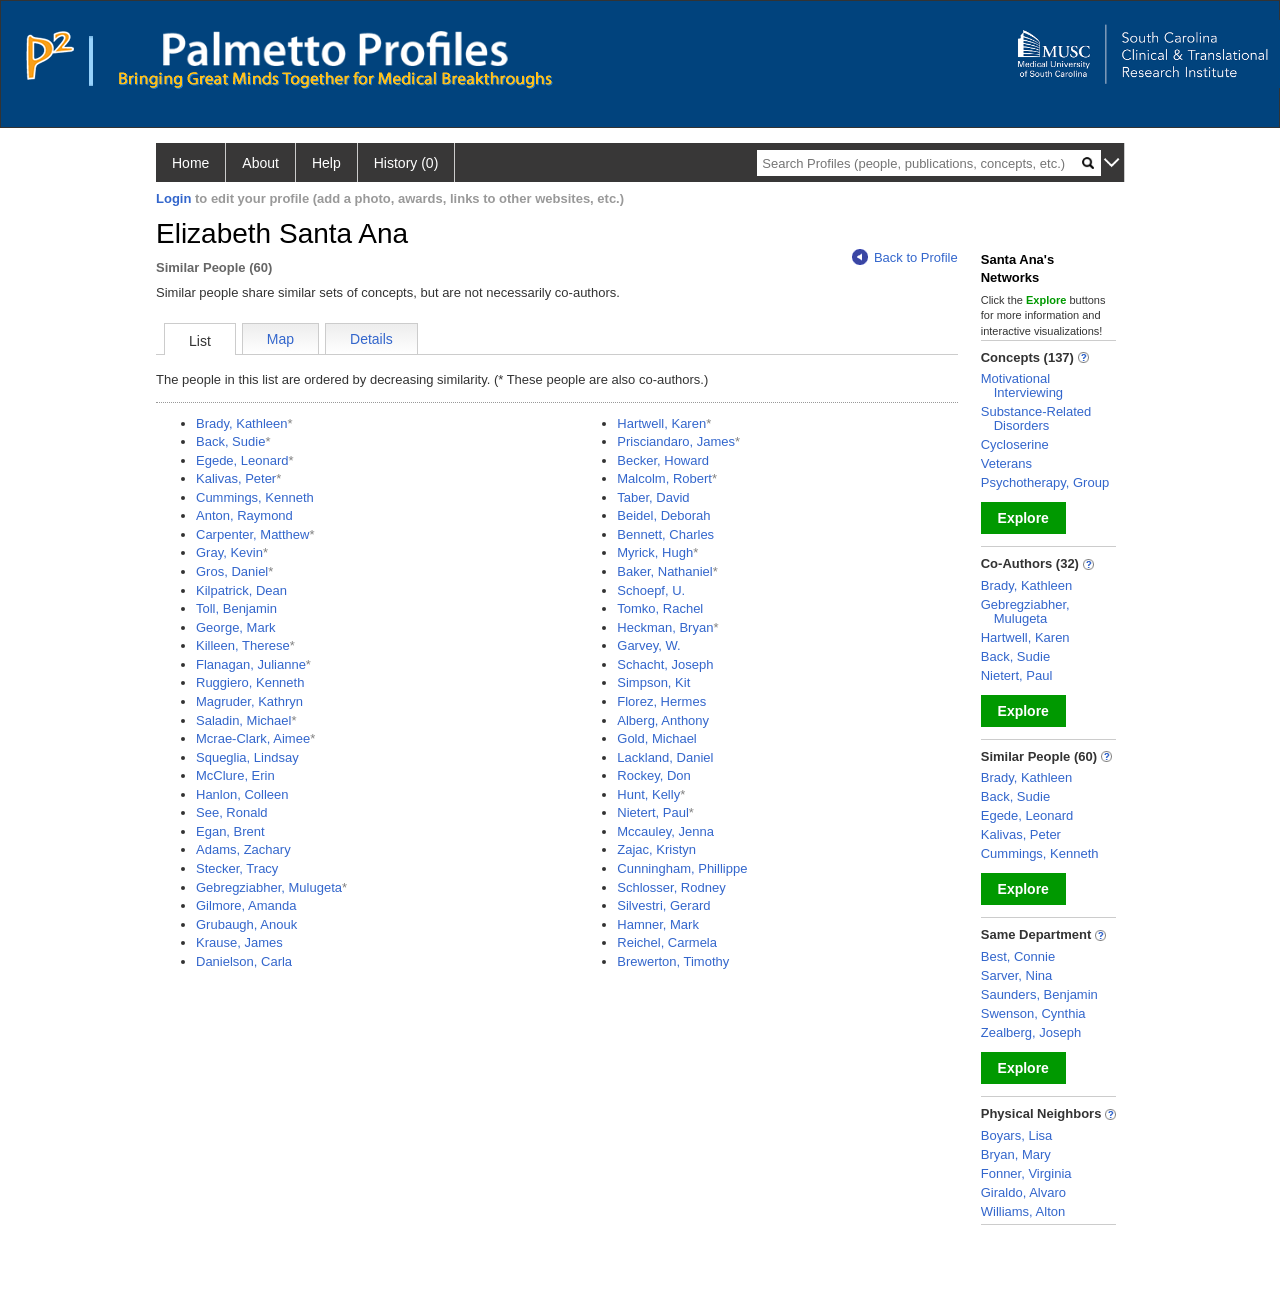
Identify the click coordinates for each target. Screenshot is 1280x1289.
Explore (1023, 518)
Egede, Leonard (242, 460)
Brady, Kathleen (242, 423)
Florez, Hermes (661, 701)
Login (173, 198)
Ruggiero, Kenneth (250, 682)
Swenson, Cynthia (1033, 1013)
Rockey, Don (653, 775)
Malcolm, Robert (664, 478)
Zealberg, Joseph (1031, 1032)
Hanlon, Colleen (242, 794)
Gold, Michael (656, 738)
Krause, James (239, 942)
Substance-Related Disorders (1036, 418)
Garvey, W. (648, 645)
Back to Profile (905, 257)
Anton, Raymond (244, 515)
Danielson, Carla (244, 961)
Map (280, 339)
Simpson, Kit (653, 682)
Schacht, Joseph (665, 664)
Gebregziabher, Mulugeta (269, 887)
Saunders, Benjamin (1039, 994)
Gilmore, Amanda (246, 905)
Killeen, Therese (243, 645)
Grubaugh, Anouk (246, 924)
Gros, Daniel (232, 571)
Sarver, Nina (1017, 975)
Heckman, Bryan (665, 627)
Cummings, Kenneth (255, 497)
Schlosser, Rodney (671, 887)
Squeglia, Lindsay (247, 757)
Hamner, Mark (658, 924)
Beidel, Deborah (663, 515)
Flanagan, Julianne (251, 664)
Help (326, 163)
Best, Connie (1018, 956)
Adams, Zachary (243, 849)
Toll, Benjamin (236, 608)
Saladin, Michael (243, 720)
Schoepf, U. (651, 590)
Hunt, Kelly (648, 794)
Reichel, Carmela (667, 942)
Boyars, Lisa (1017, 1135)
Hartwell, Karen (661, 423)
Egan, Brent (230, 831)
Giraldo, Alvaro (1023, 1192)
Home (190, 163)
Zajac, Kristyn (656, 849)
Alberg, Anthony (663, 720)
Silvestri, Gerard (663, 905)
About (260, 163)
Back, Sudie (230, 441)
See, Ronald (232, 812)
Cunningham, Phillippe (682, 868)
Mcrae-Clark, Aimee (253, 738)
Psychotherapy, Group (1045, 482)
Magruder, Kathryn (249, 701)
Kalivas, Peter (236, 478)
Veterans (1006, 463)
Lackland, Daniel (665, 757)
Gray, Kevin (229, 552)
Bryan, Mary (1016, 1154)
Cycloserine (1015, 444)
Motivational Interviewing (1022, 385)
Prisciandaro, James (676, 441)
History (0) (406, 163)
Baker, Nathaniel (664, 571)
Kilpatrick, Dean (241, 590)
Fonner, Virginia (1026, 1173)
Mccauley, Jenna (665, 831)
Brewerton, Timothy (673, 961)
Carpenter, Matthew (252, 534)
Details (371, 339)
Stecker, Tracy (237, 868)
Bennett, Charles (665, 534)
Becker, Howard (663, 460)
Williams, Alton (1023, 1211)
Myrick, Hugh (655, 552)
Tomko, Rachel (660, 608)
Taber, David (653, 497)
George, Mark (235, 627)
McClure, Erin (235, 775)
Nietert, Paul (653, 812)
